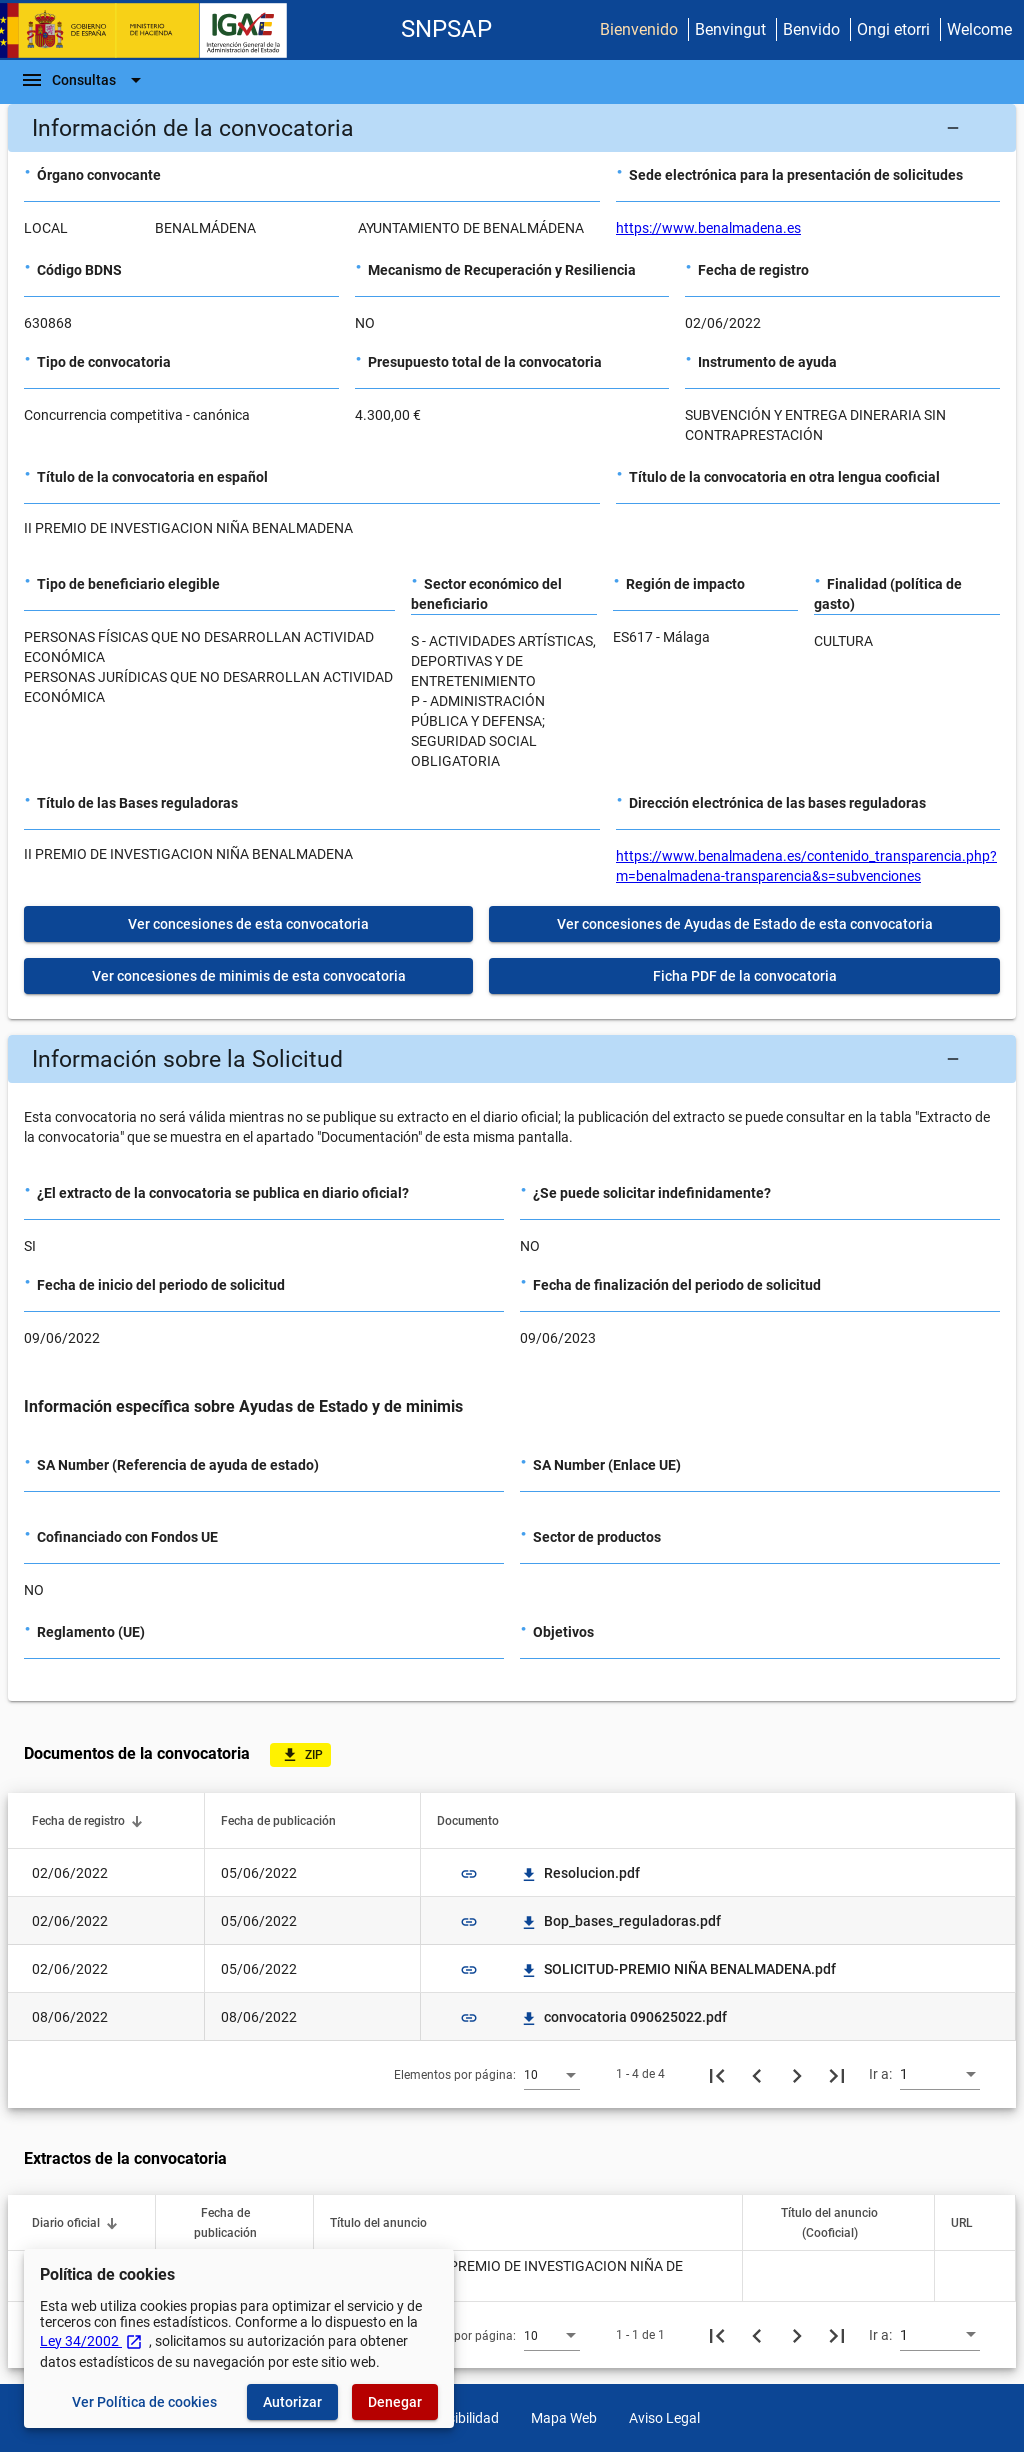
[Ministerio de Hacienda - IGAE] (153, 30)
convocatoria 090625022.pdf (623, 2017)
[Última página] (837, 2074)
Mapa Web (564, 2418)
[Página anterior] (757, 2074)
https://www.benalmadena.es (708, 228)
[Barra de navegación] (84, 80)
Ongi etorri (893, 29)
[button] (512, 128)
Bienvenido (639, 29)
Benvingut (730, 29)
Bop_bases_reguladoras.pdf (620, 1921)
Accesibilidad (458, 2418)
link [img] (469, 1874)
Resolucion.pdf (580, 1873)
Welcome (979, 29)
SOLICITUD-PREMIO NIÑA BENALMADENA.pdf (678, 1969)
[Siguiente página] (797, 2074)
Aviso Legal (664, 2418)
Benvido (811, 29)
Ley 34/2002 (91, 2341)
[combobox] (552, 2074)
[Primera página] (717, 2074)
